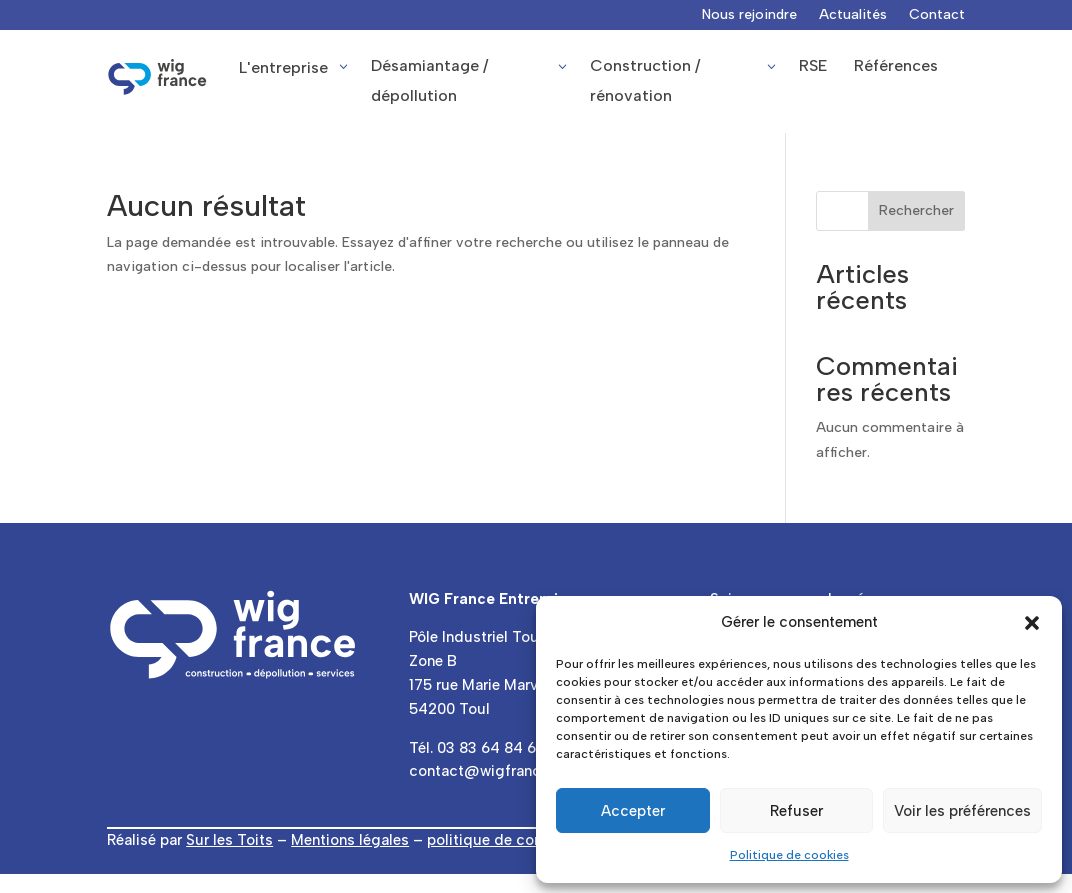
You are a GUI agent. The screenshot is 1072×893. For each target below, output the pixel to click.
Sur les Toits (229, 840)
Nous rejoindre (749, 15)
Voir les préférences (962, 811)
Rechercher (916, 210)
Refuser (796, 811)
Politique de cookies (789, 855)
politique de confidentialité (521, 840)
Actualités (853, 15)
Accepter (633, 811)
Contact (937, 15)
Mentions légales (350, 840)
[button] (1032, 623)
